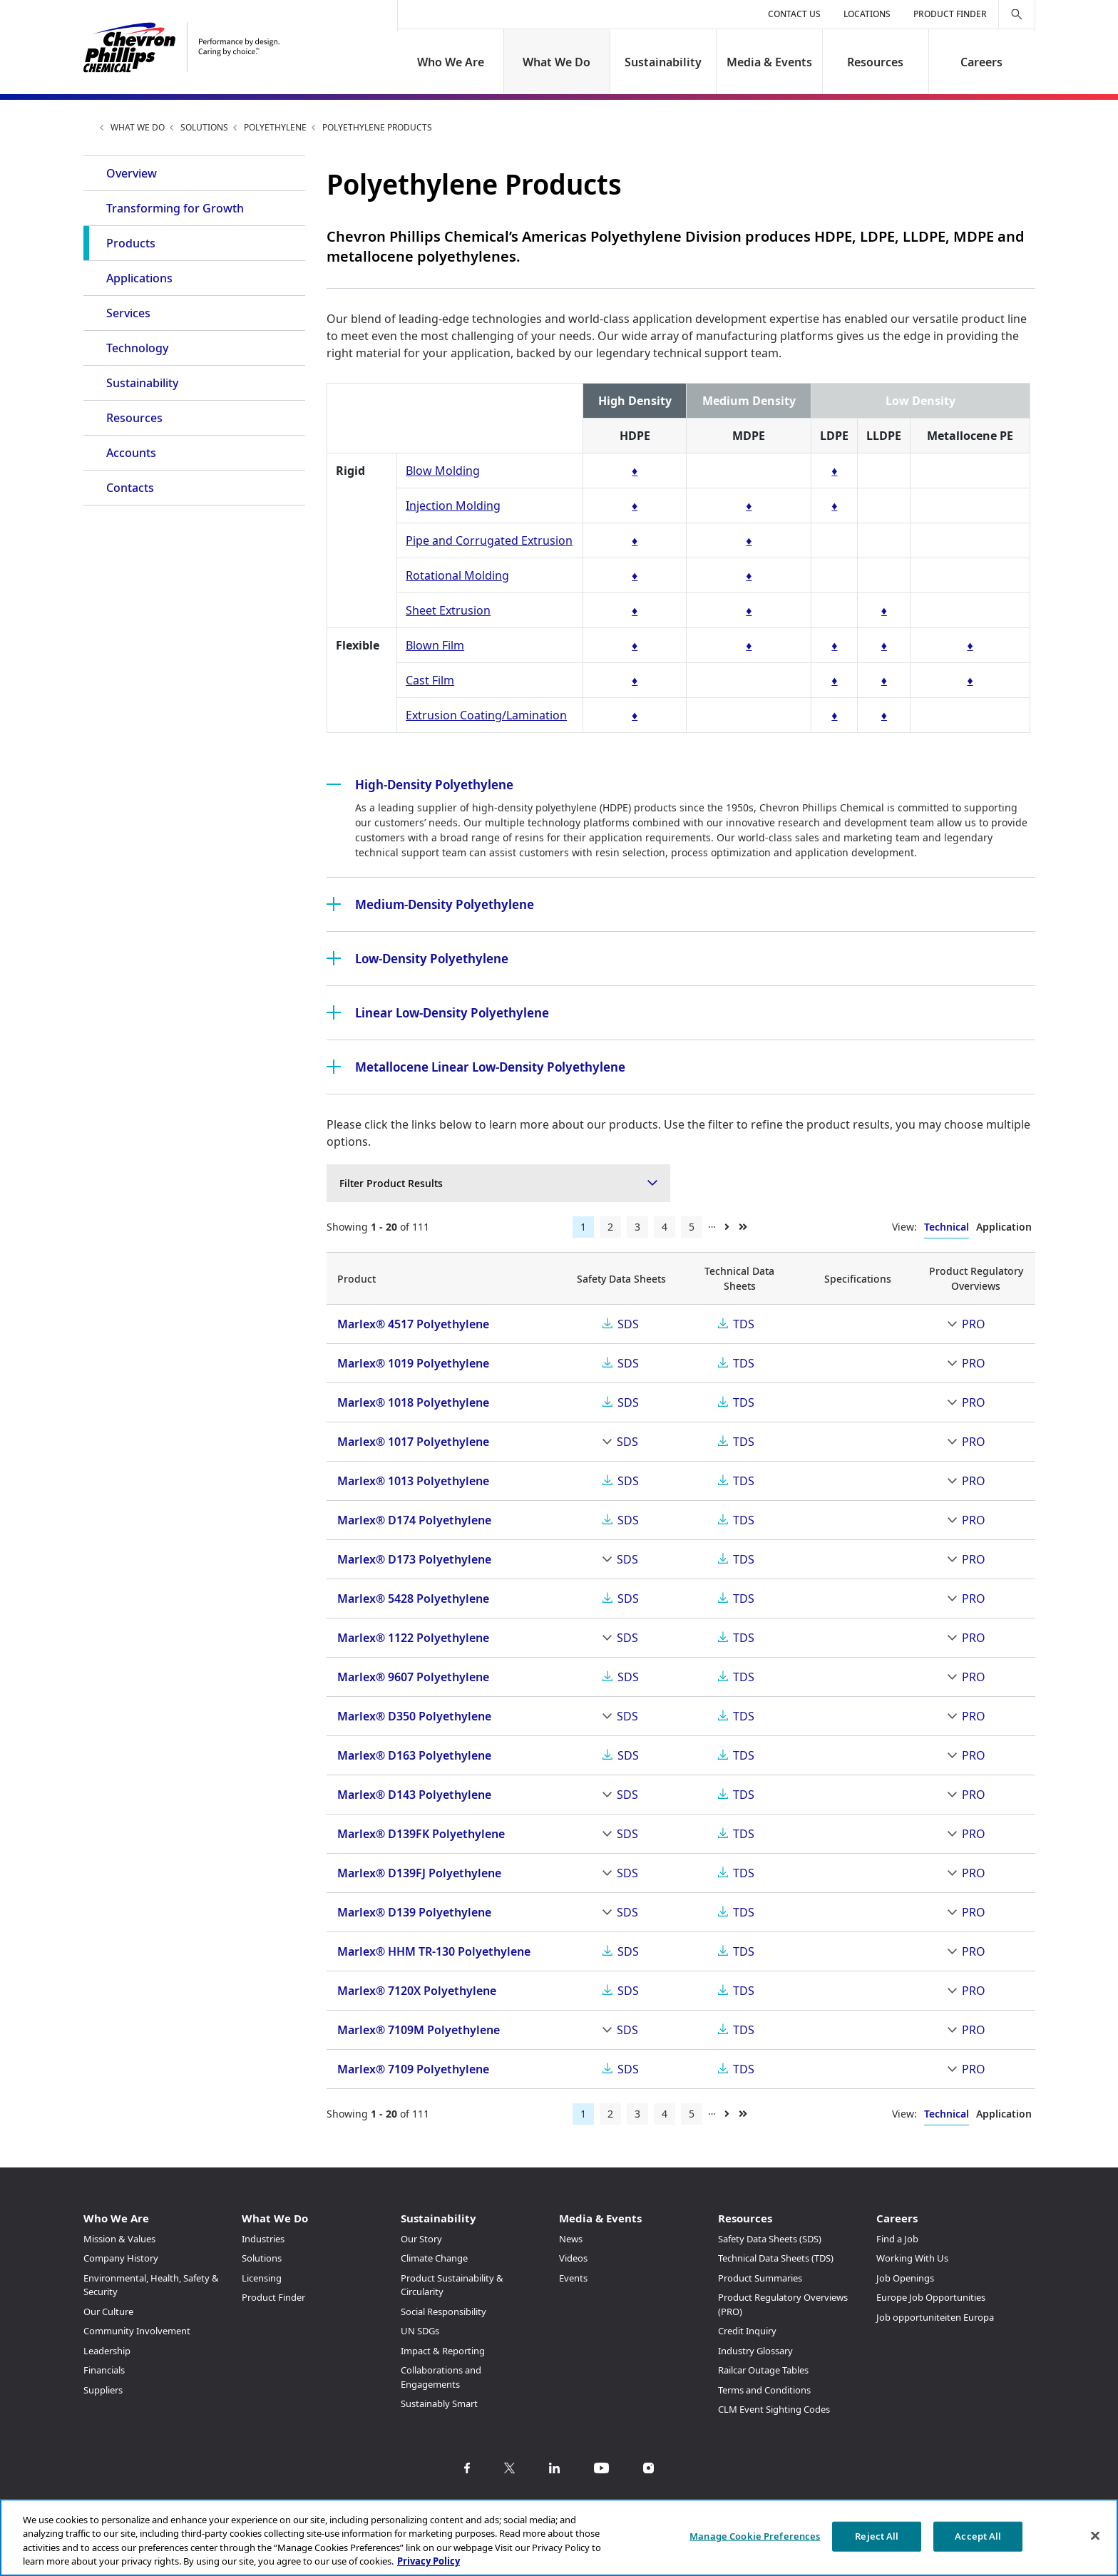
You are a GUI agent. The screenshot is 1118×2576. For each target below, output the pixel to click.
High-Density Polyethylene (420, 784)
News (571, 2238)
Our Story (421, 2238)
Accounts (131, 453)
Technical (946, 1226)
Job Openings (905, 2278)
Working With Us (912, 2258)
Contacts (130, 488)
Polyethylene (275, 127)
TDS (743, 1324)
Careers (981, 62)
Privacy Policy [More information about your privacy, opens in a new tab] (428, 2561)
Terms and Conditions (764, 2389)
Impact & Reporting (443, 2350)
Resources (875, 62)
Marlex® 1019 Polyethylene (413, 1363)
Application (1004, 1226)
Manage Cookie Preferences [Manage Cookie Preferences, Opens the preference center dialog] (754, 2536)
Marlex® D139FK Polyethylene (421, 1834)
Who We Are (450, 62)
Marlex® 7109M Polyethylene (418, 2030)
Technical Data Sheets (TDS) (776, 2258)
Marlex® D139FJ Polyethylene (419, 1873)
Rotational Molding (457, 575)
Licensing (262, 2278)
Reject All (876, 2536)
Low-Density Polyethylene (417, 958)
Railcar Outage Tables (763, 2370)
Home (89, 127)
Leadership (106, 2350)
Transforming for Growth (175, 208)
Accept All (978, 2536)
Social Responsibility (443, 2311)
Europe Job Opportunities (930, 2297)
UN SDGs (420, 2330)
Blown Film (435, 645)
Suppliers (103, 2389)
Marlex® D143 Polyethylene (414, 1794)
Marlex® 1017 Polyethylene (413, 1441)
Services (128, 313)
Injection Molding (453, 505)
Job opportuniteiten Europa (935, 2317)
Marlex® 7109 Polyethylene (413, 2069)
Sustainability (663, 62)
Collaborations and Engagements (441, 2377)
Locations (867, 14)
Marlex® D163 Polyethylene (414, 1755)
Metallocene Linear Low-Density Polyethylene (476, 1066)
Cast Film (430, 680)
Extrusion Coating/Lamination (486, 715)
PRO (973, 1324)
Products (130, 243)
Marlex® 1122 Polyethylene (413, 1638)
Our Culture (108, 2311)
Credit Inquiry (747, 2330)
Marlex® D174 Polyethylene (414, 1520)
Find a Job (897, 2238)
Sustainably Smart (439, 2403)
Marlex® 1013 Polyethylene (413, 1481)
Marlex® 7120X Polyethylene (416, 1990)
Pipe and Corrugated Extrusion (489, 540)
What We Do (557, 62)
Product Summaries (760, 2278)
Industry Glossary (755, 2350)
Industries (263, 2238)
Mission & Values (119, 2238)
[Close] (1095, 2535)
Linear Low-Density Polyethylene (438, 1012)
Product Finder (950, 14)
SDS (628, 1324)
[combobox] (498, 1183)
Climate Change (434, 2258)
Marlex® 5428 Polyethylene (413, 1598)
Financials (104, 2370)
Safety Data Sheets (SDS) (769, 2238)
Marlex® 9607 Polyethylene (413, 1677)
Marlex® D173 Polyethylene (414, 1559)
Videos (573, 2258)
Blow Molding (443, 470)
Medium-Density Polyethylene (430, 904)
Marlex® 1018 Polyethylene (413, 1402)
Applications (139, 278)
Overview (131, 173)
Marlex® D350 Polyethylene (414, 1716)
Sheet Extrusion (448, 610)
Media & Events (769, 62)
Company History (120, 2258)
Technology (137, 348)
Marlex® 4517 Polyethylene (413, 1324)
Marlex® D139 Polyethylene (414, 1912)
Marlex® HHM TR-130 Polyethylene (433, 1951)
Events (573, 2278)
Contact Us (794, 14)
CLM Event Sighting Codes (774, 2409)
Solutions (204, 127)
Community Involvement (136, 2330)
